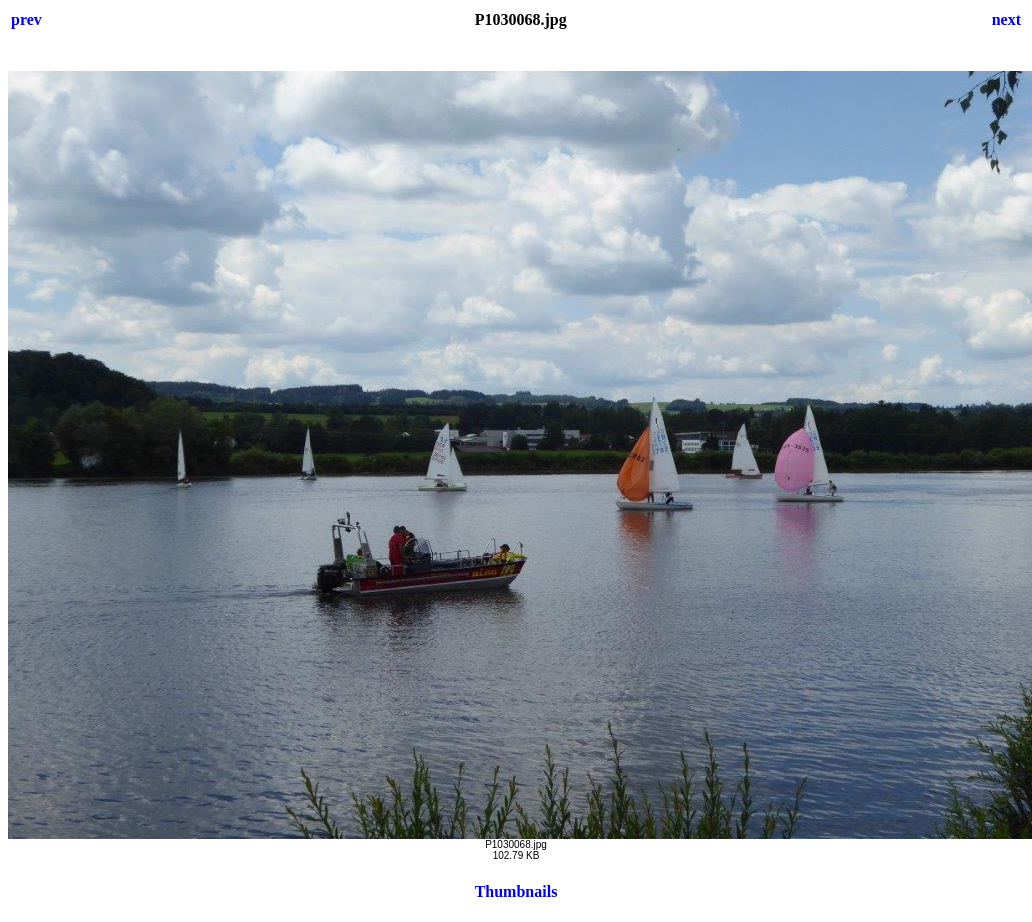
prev (26, 19)
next (1006, 19)
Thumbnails (516, 891)
